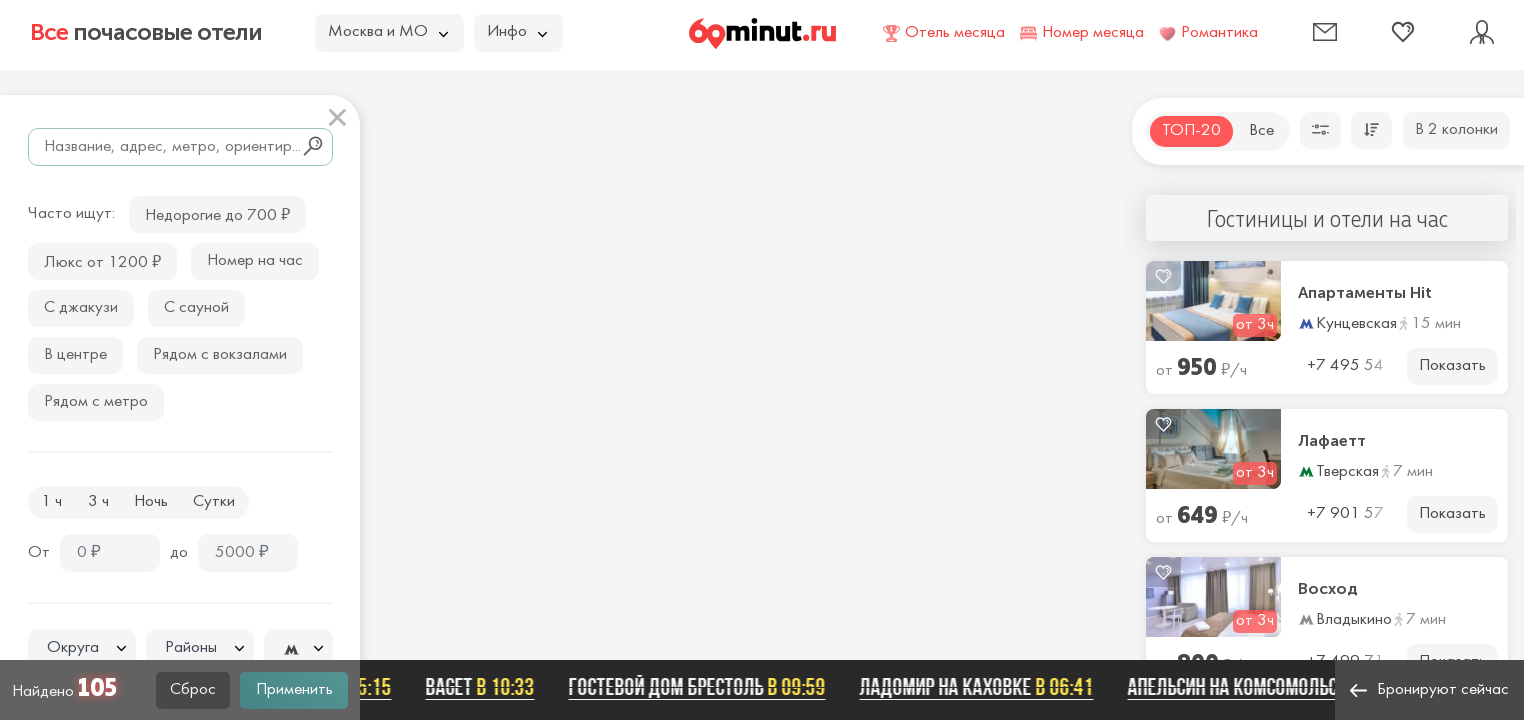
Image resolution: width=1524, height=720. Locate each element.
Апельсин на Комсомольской (1288, 687)
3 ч (98, 502)
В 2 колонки (1456, 130)
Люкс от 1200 (102, 260)
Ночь (151, 502)
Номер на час (255, 261)
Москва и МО (388, 32)
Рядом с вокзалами (220, 355)
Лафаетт (1332, 441)
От (39, 553)
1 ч (51, 502)
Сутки (214, 502)
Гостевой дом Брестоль (706, 687)
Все (1261, 131)
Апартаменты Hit (1365, 293)
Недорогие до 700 (217, 213)
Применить (294, 690)
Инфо (517, 32)
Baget (489, 687)
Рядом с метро (96, 402)
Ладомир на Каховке (986, 687)
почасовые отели (146, 32)
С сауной (196, 308)
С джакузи (81, 308)
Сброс (193, 690)
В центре (75, 355)
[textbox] (82, 648)
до (179, 553)
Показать (1452, 366)
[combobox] (82, 648)
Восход (1328, 589)
